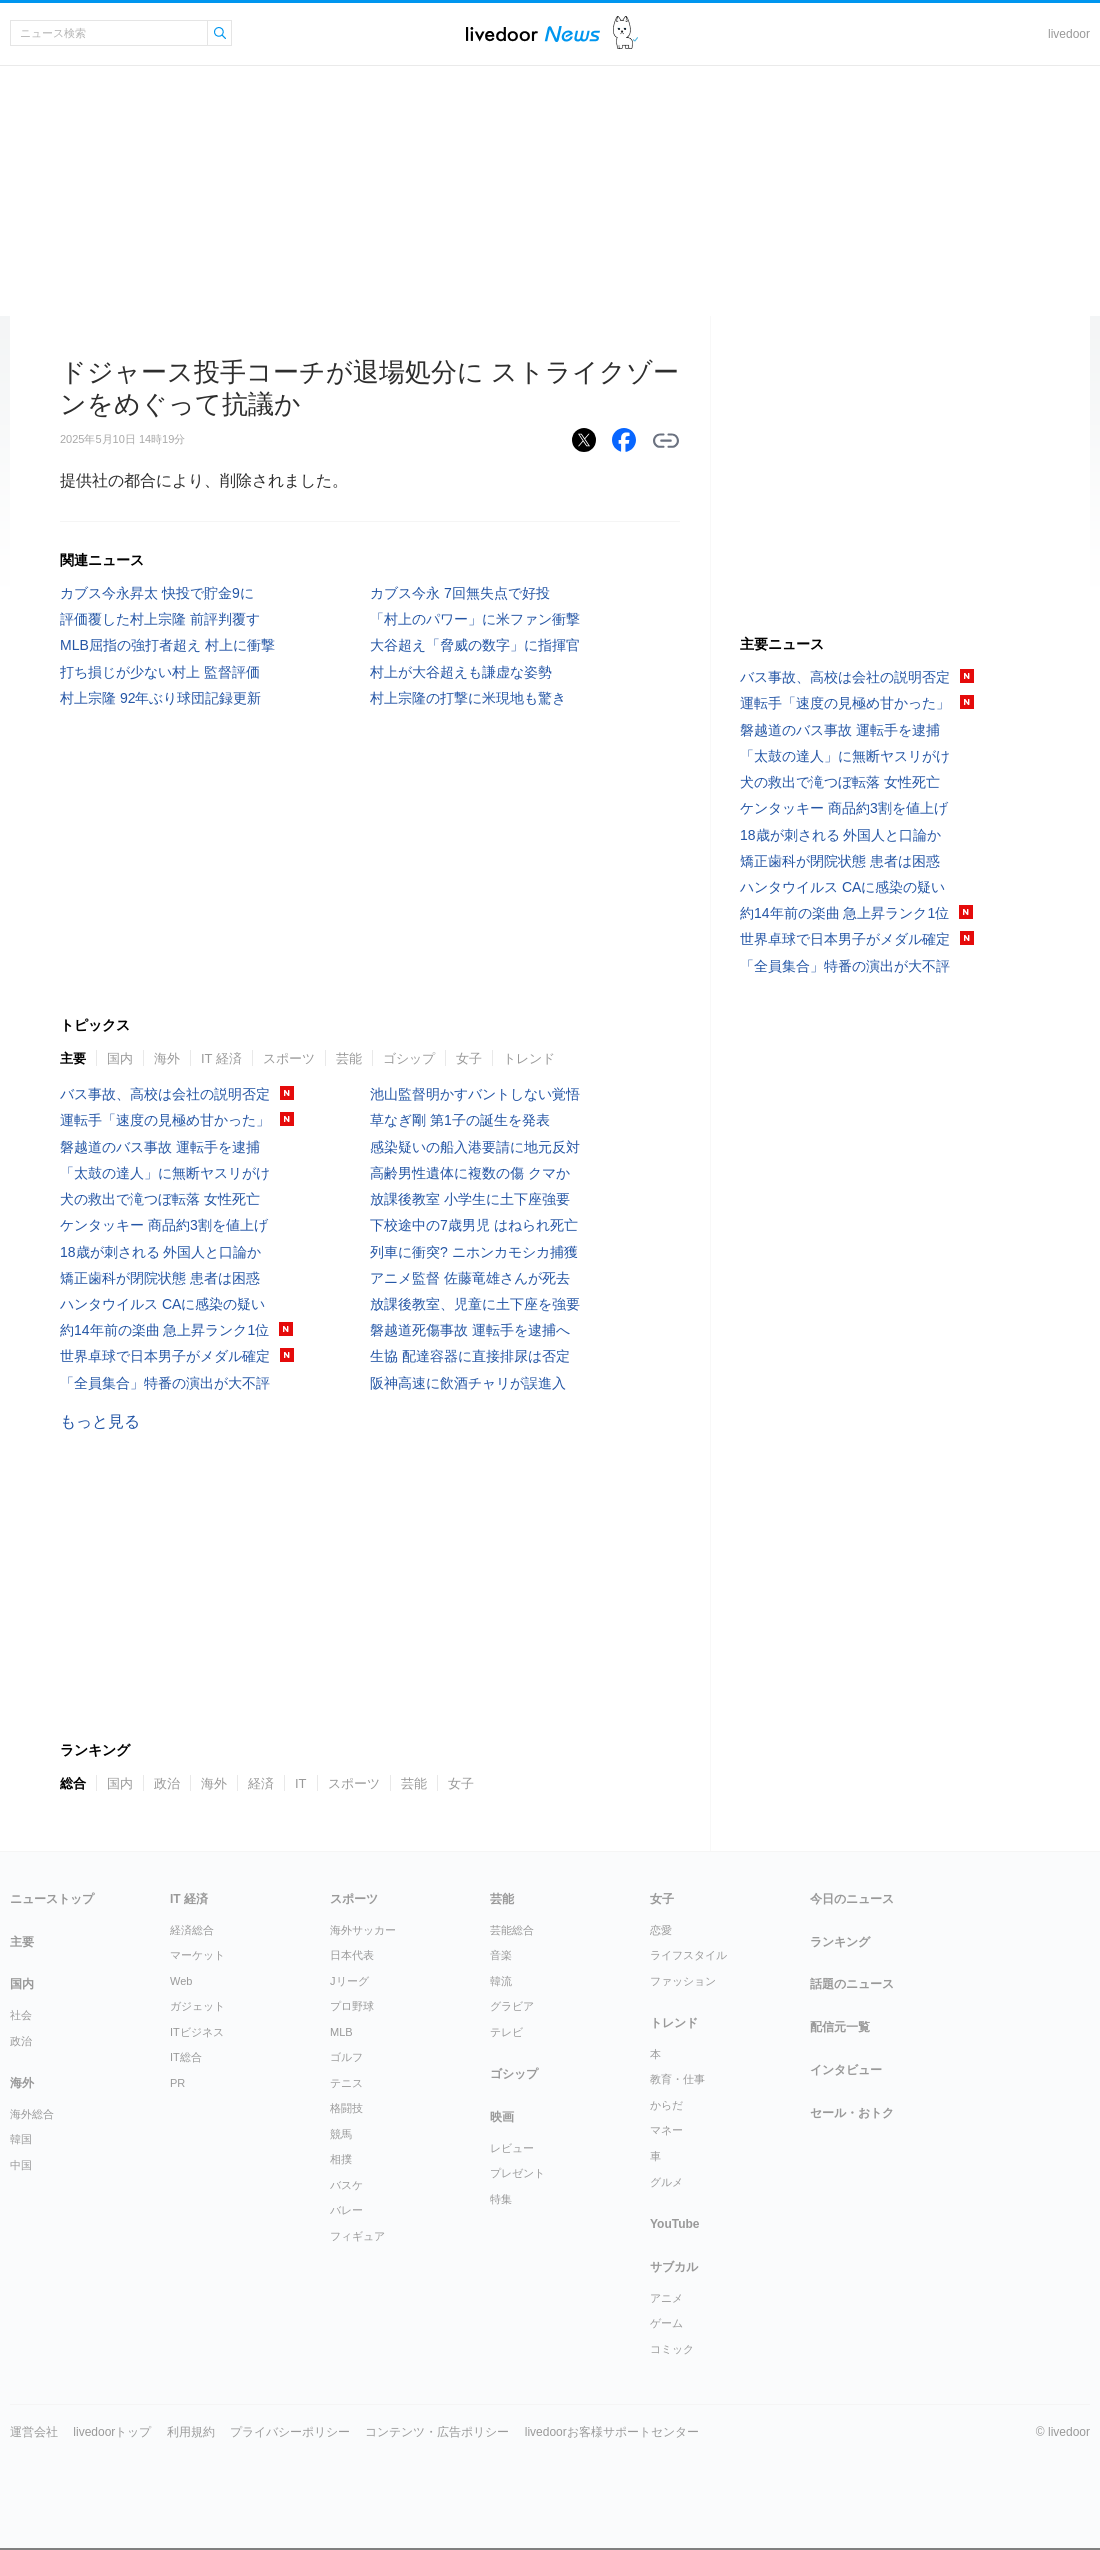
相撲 (341, 2159)
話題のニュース (852, 1984)
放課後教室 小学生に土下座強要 (470, 1199)
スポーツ (289, 1058)
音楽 (501, 1955)
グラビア (512, 2006)
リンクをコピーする (666, 441)
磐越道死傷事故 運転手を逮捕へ (470, 1330)
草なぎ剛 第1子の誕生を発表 (460, 1120)
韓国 (21, 2139)
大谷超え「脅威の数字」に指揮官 (475, 645)
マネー (666, 2130)
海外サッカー (363, 1930)
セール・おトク (852, 2113)
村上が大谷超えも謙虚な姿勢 (461, 672)
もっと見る (100, 1421)
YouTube (675, 2224)
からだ (666, 2105)
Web (181, 1981)
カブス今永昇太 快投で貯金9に (157, 593)
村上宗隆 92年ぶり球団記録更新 (160, 698)
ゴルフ (346, 2057)
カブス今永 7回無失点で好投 (460, 593)
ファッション (683, 1981)
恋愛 (661, 1930)
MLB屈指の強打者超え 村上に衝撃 (167, 645)
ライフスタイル (688, 1955)
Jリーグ (349, 1981)
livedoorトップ (112, 2432)
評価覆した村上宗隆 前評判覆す (160, 619)
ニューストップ (52, 1899)
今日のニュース (852, 1899)
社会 (21, 2015)
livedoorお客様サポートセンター (612, 2432)
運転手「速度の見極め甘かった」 (165, 1120)
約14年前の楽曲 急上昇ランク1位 (164, 1330)
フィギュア (357, 2236)
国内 (120, 1058)
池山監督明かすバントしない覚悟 (475, 1094)
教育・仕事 (677, 2079)
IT (301, 1783)
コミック (672, 2349)
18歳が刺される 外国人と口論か (160, 1252)
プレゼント (517, 2173)
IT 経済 (221, 1058)
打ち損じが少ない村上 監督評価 (160, 672)
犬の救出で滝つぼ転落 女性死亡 (160, 1199)
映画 (502, 2117)
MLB (341, 2032)
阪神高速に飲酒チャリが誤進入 (468, 1383)
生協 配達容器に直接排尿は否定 (470, 1356)
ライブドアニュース (533, 33)
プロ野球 (352, 2006)
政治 (167, 1783)
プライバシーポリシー (290, 2432)
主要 (73, 1058)
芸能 (349, 1058)
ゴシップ (409, 1058)
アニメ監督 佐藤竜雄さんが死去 (470, 1278)
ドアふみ (625, 33)
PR (177, 2083)
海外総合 (32, 2114)
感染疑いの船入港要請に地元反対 (475, 1147)
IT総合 (186, 2057)
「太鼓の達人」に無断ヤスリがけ (165, 1173)
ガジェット (197, 2006)
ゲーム (666, 2323)
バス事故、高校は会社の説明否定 (165, 1094)
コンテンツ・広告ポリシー (437, 2432)
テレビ (506, 2032)
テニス (346, 2083)
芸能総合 (512, 1930)
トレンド (529, 1058)
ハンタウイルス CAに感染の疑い (162, 1304)
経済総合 (192, 1930)
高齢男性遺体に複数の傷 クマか (470, 1173)
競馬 (341, 2134)
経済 (261, 1783)
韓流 (501, 1981)
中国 (21, 2165)
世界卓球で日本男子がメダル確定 (165, 1356)
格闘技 (346, 2108)
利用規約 (191, 2432)
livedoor (1069, 34)
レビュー (512, 2148)
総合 (73, 1783)
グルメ (666, 2182)
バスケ (346, 2185)
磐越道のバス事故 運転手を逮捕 (160, 1147)
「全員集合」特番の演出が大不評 (165, 1383)
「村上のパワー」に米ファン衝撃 (475, 619)
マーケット (197, 1955)
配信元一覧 (840, 2027)
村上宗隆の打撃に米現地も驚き (468, 698)
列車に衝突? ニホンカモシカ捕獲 (474, 1252)
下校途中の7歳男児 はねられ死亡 (474, 1225)
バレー (346, 2210)
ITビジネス (197, 2032)
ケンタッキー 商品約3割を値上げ (164, 1225)
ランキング (840, 1942)
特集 (501, 2199)
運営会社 (34, 2432)
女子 (469, 1058)
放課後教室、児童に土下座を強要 (475, 1304)
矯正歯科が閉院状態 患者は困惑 (160, 1278)
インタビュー (846, 2070)
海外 (167, 1058)
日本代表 (352, 1955)
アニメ (666, 2298)
